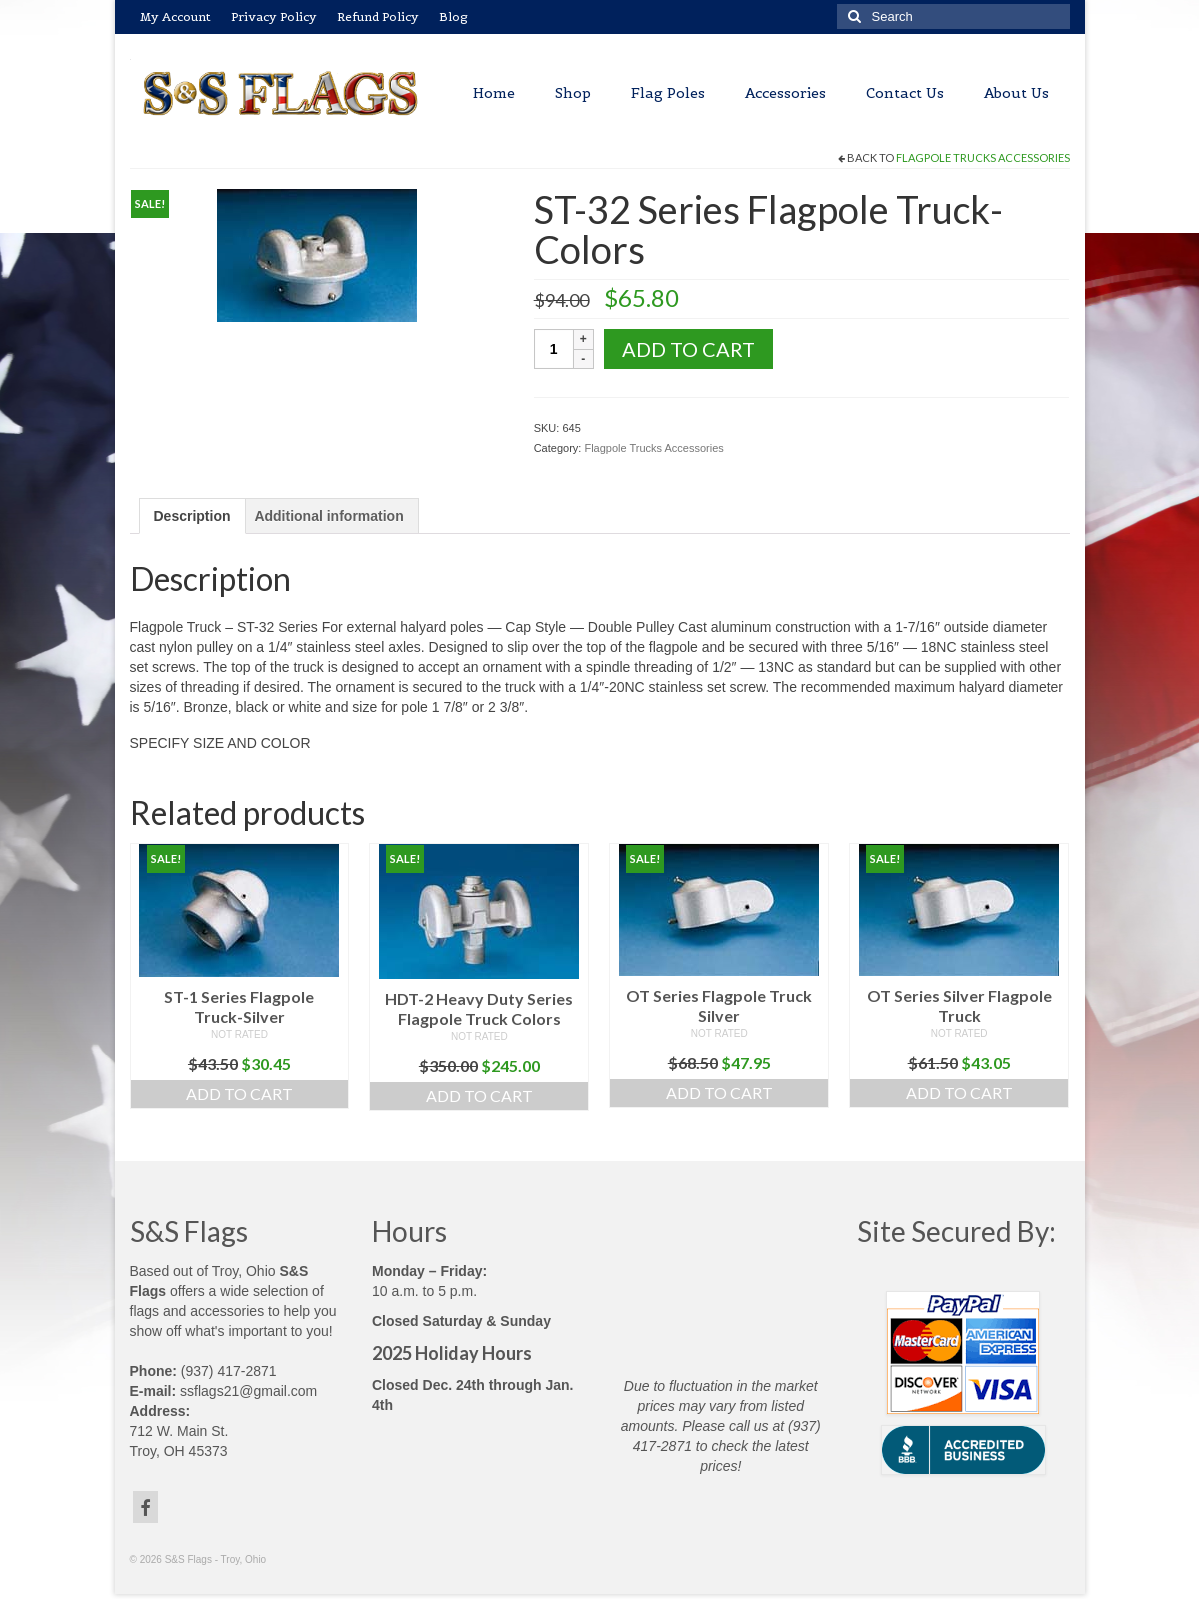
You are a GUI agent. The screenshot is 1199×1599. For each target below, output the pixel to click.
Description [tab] (192, 516)
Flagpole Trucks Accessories (983, 157)
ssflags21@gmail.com (248, 1391)
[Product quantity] (554, 349)
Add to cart (688, 349)
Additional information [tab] (328, 516)
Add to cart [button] (239, 1093)
